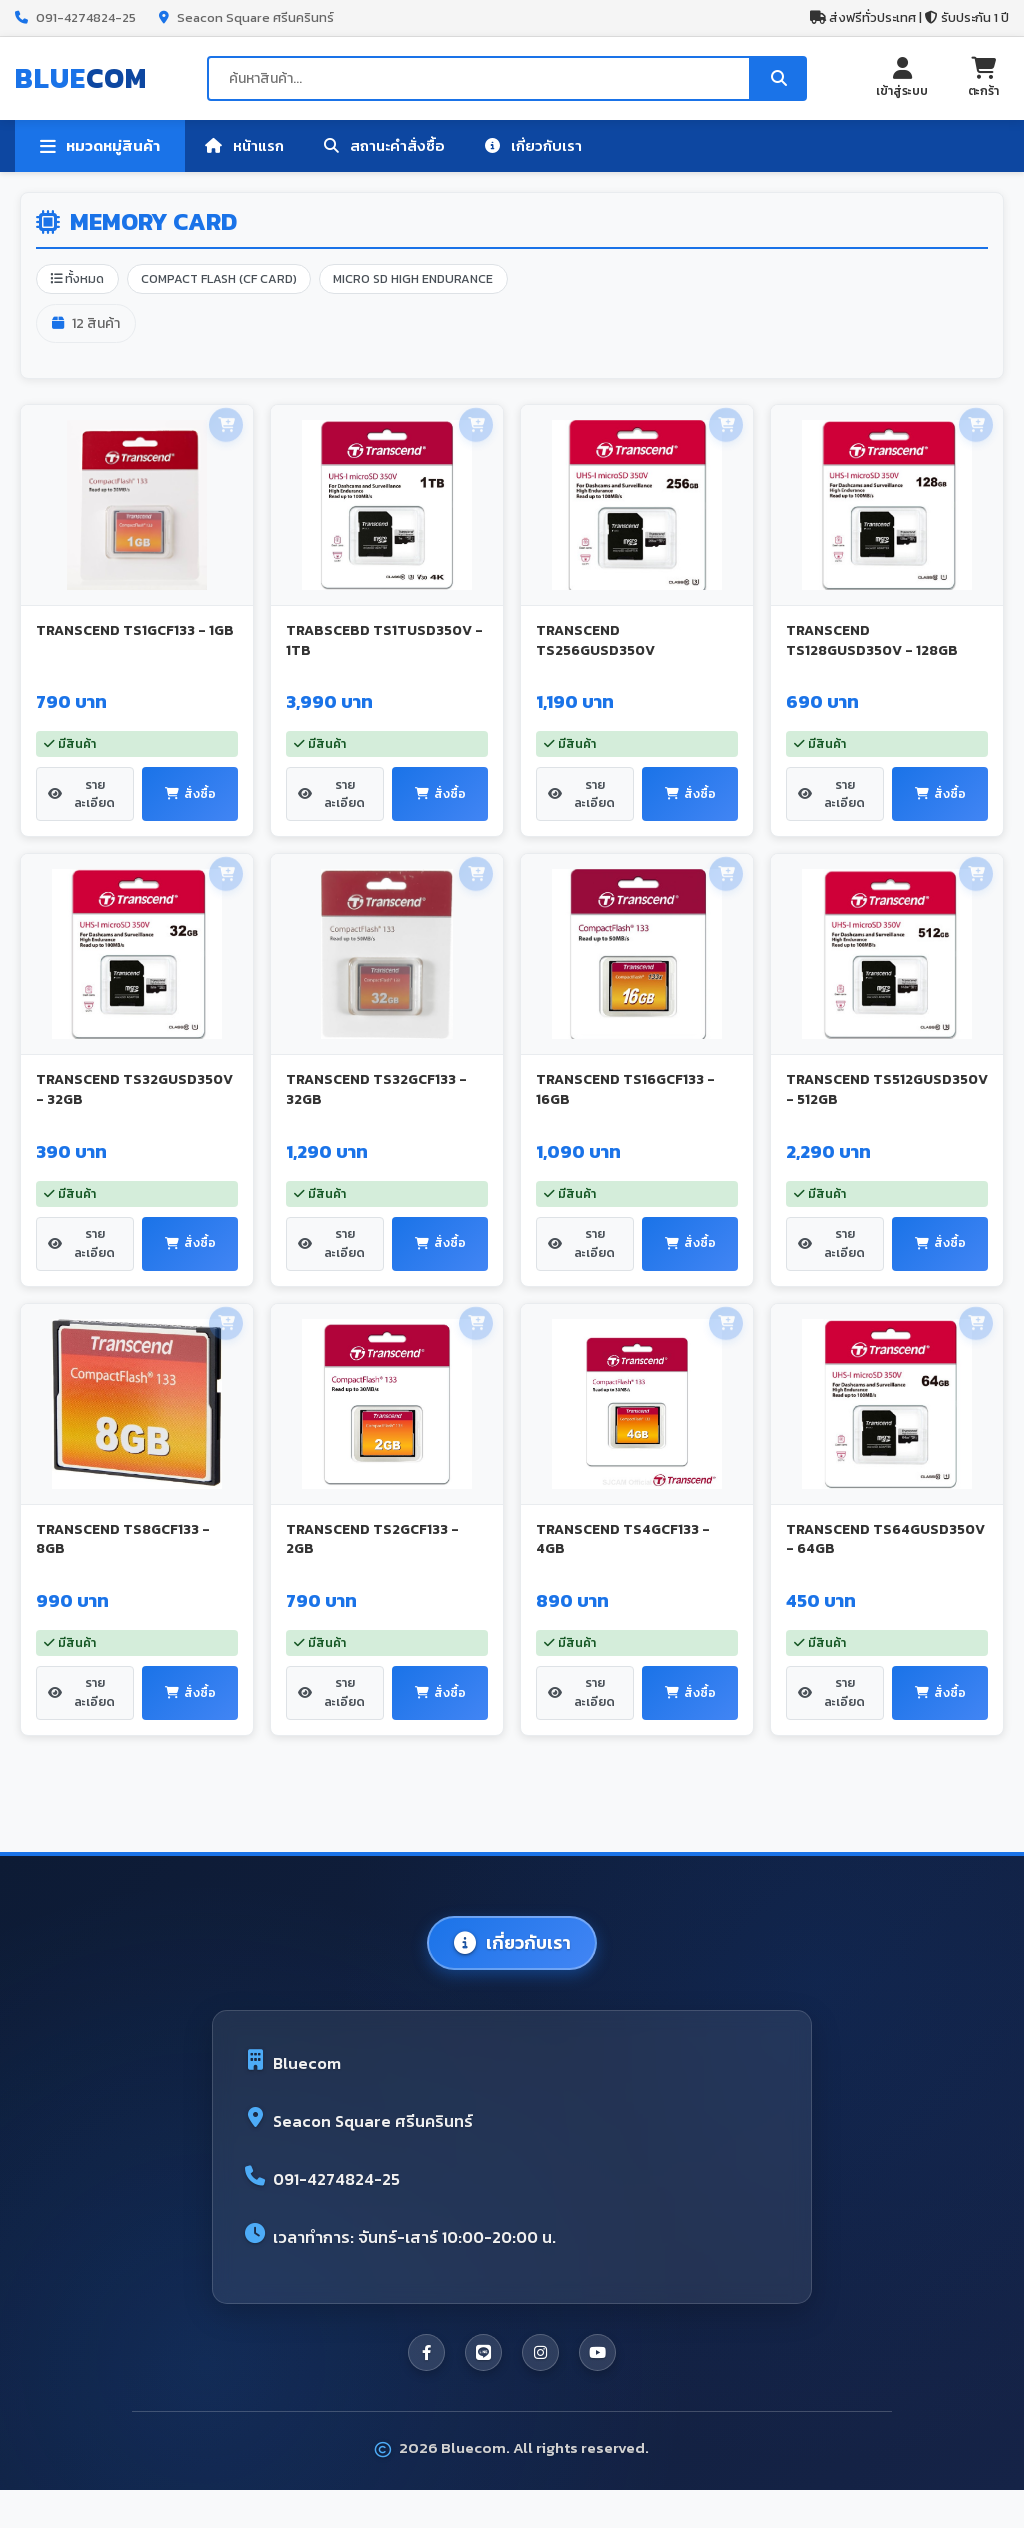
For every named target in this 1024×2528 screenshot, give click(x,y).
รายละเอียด (83, 804)
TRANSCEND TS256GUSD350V (595, 643)
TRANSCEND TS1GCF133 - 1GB (135, 633)
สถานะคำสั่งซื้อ (384, 145)
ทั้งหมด (80, 280)
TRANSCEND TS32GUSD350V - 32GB (134, 1101)
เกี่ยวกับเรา (533, 145)
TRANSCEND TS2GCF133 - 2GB (372, 1559)
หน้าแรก (244, 145)
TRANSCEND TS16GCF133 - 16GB (625, 1101)
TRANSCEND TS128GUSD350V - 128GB (872, 643)
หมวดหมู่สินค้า (100, 146)
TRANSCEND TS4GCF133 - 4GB (623, 1559)
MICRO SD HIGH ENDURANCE (436, 280)
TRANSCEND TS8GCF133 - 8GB (123, 1559)
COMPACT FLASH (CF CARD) (231, 280)
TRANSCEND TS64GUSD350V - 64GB (885, 1559)
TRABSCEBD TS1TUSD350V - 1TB (384, 643)
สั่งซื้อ (190, 804)
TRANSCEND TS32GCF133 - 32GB (376, 1101)
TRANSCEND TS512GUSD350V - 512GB (887, 1101)
